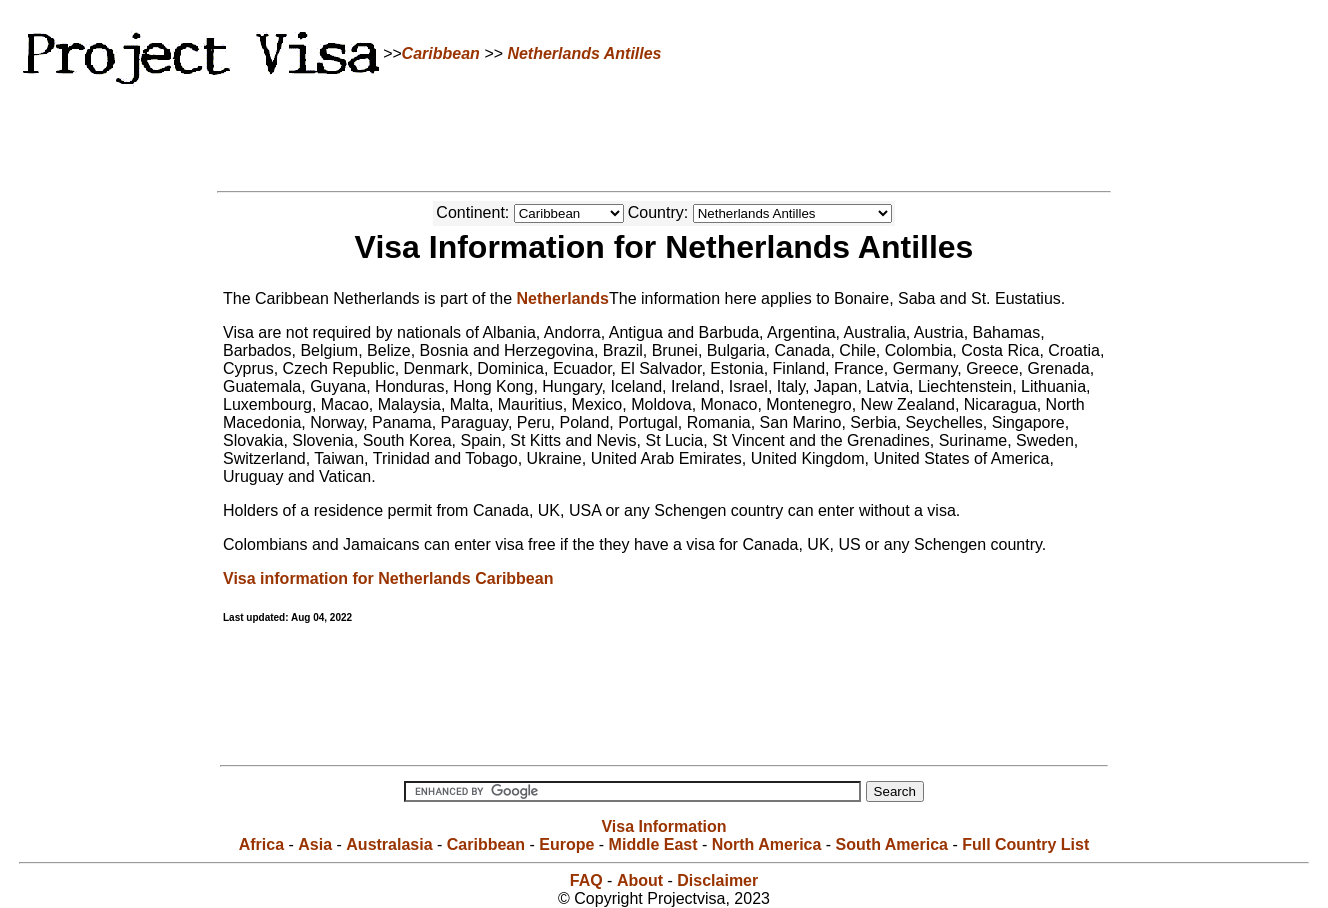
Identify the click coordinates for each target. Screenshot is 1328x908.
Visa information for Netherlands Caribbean (388, 578)
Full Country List (1025, 844)
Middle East (653, 844)
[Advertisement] (664, 135)
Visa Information (663, 826)
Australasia (389, 844)
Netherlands (563, 298)
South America (892, 844)
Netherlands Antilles (584, 53)
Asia (315, 844)
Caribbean (441, 53)
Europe (566, 844)
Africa (261, 844)
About (640, 880)
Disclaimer (717, 880)
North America (767, 844)
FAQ (586, 880)
